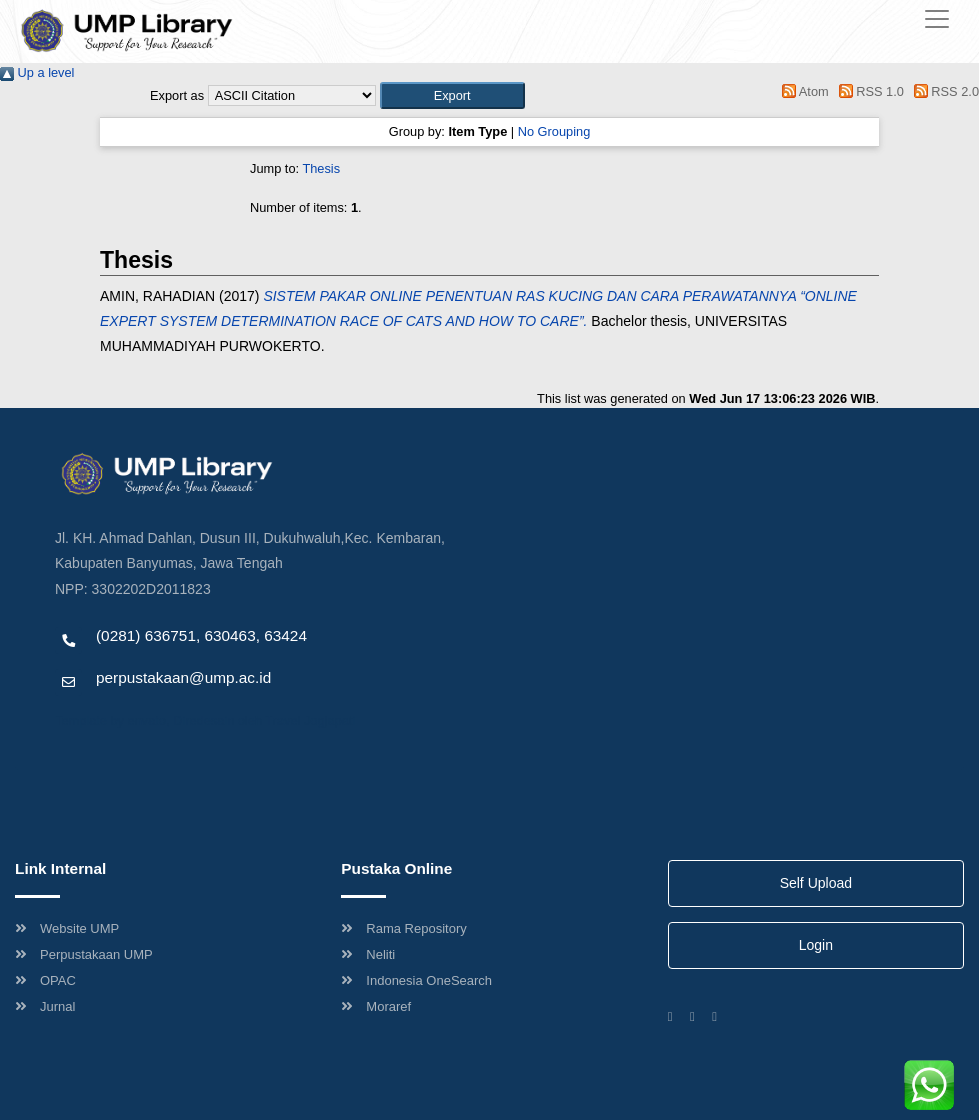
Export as (177, 95)
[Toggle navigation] (937, 19)
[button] (452, 95)
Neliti (368, 954)
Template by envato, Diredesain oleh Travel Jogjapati (205, 720)
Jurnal (45, 1006)
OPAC (45, 980)
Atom (802, 91)
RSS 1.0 (868, 91)
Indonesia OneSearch (416, 980)
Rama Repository (403, 928)
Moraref (376, 1006)
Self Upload (816, 883)
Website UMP (67, 928)
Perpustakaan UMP (84, 954)
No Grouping (554, 131)
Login (816, 945)
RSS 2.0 (943, 91)
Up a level (37, 72)
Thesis (321, 168)
